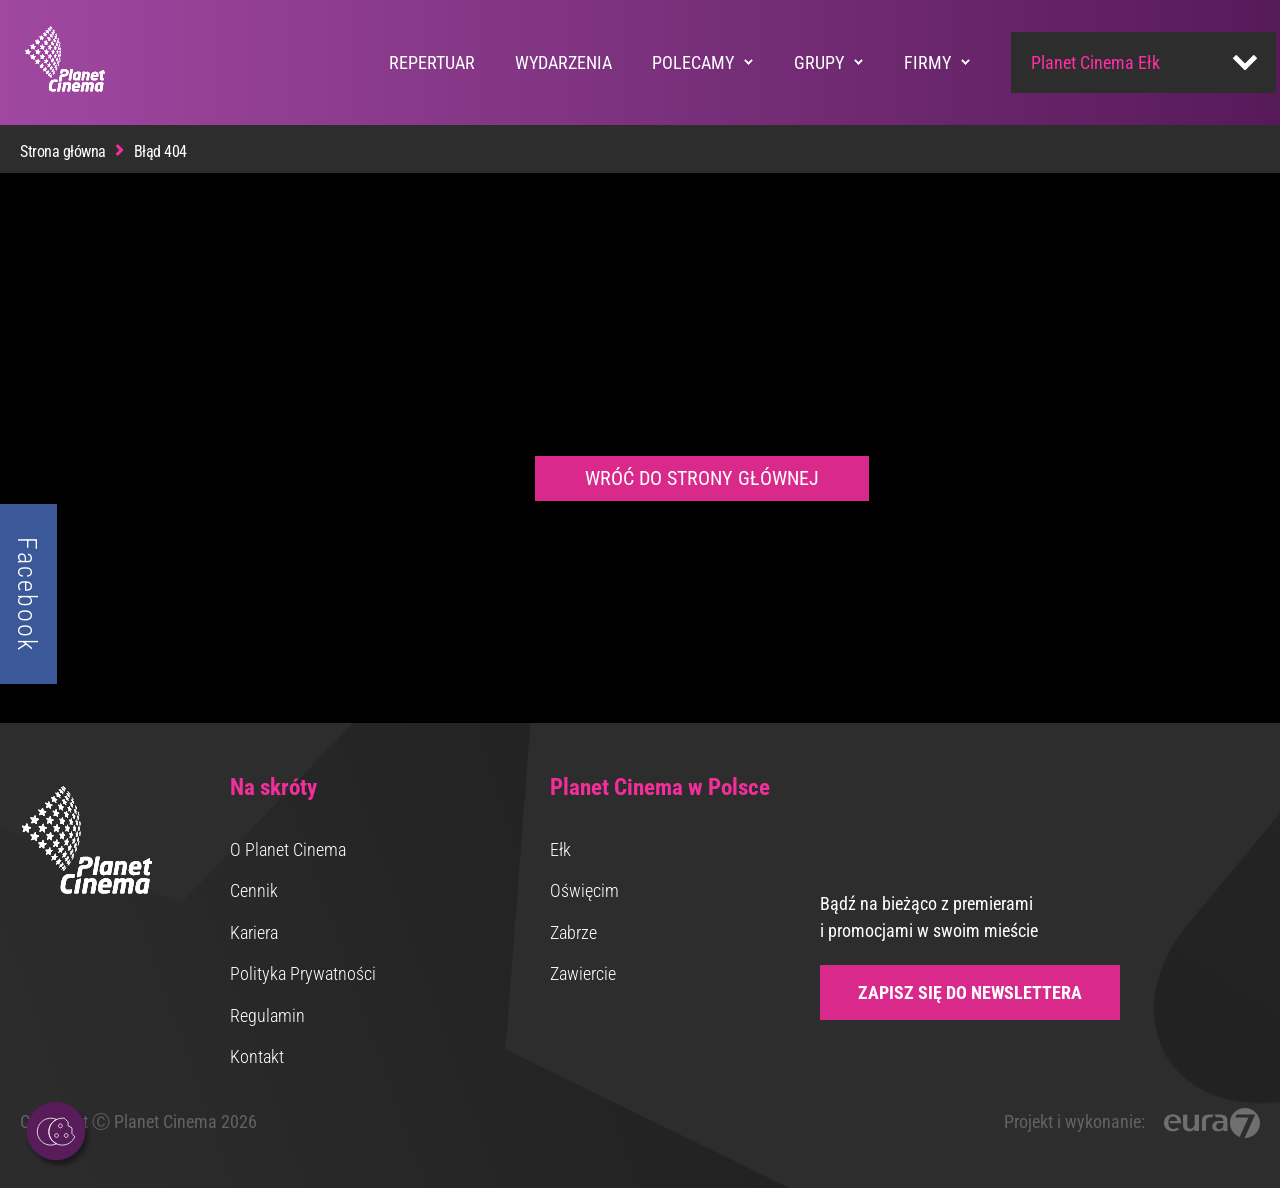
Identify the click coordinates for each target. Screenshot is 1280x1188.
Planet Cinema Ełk (1095, 62)
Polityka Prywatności (303, 973)
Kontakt (257, 1056)
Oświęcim (584, 890)
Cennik (254, 890)
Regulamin (267, 1015)
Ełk (560, 849)
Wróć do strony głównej (702, 478)
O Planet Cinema (288, 849)
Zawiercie (583, 973)
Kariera (254, 932)
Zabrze (573, 932)
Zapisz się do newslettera (970, 992)
